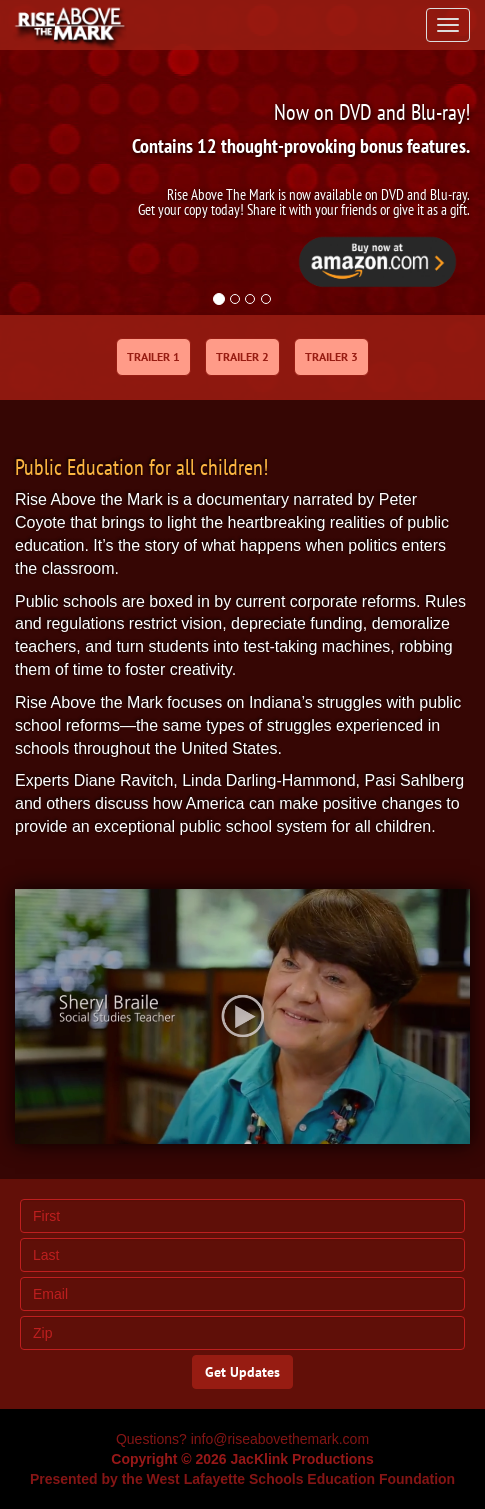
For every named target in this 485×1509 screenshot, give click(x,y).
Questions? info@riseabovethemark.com (242, 1439)
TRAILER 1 (153, 356)
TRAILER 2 (242, 356)
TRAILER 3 (331, 356)
